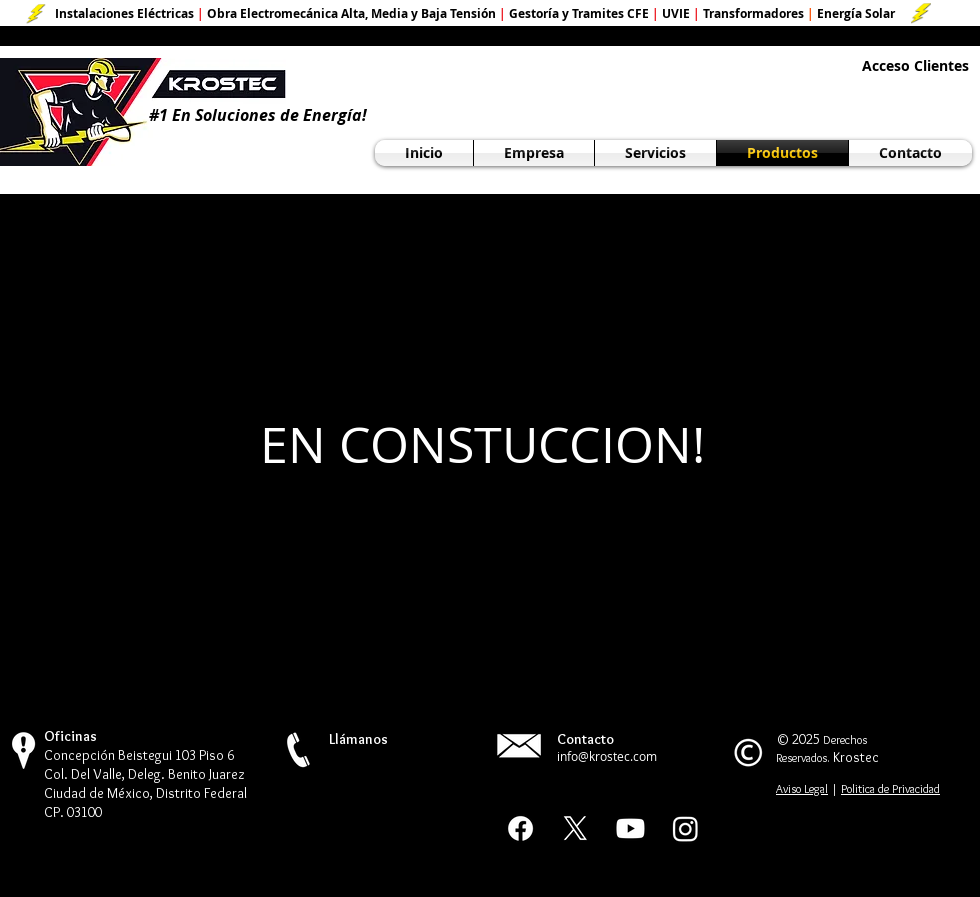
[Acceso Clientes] (915, 66)
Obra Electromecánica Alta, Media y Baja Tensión (351, 13)
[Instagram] (685, 828)
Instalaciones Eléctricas (124, 13)
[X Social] (575, 828)
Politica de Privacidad (890, 788)
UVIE (676, 13)
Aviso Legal (802, 788)
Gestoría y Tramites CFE (579, 13)
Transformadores (753, 13)
